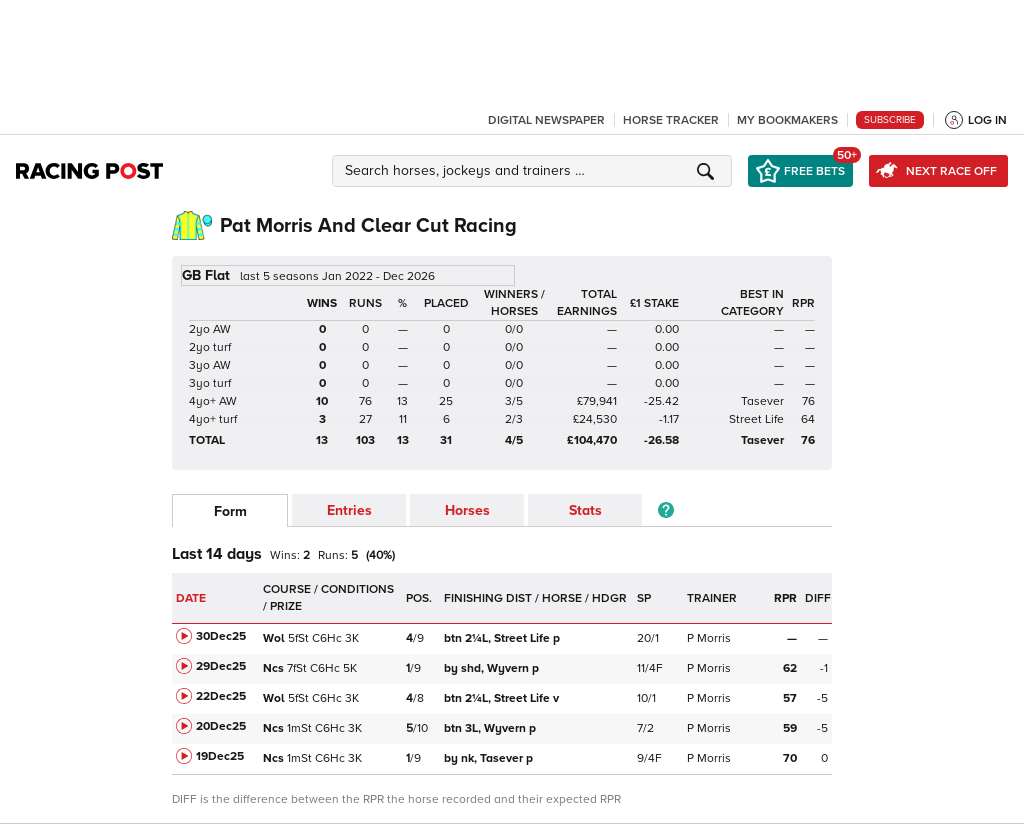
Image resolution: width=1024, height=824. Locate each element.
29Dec (221, 666)
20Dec (221, 726)
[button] (535, 171)
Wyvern (491, 668)
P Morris (709, 638)
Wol (274, 638)
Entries (349, 510)
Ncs (273, 668)
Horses (467, 510)
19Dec (220, 756)
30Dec (221, 636)
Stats (585, 510)
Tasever (762, 401)
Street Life (756, 419)
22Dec (221, 696)
